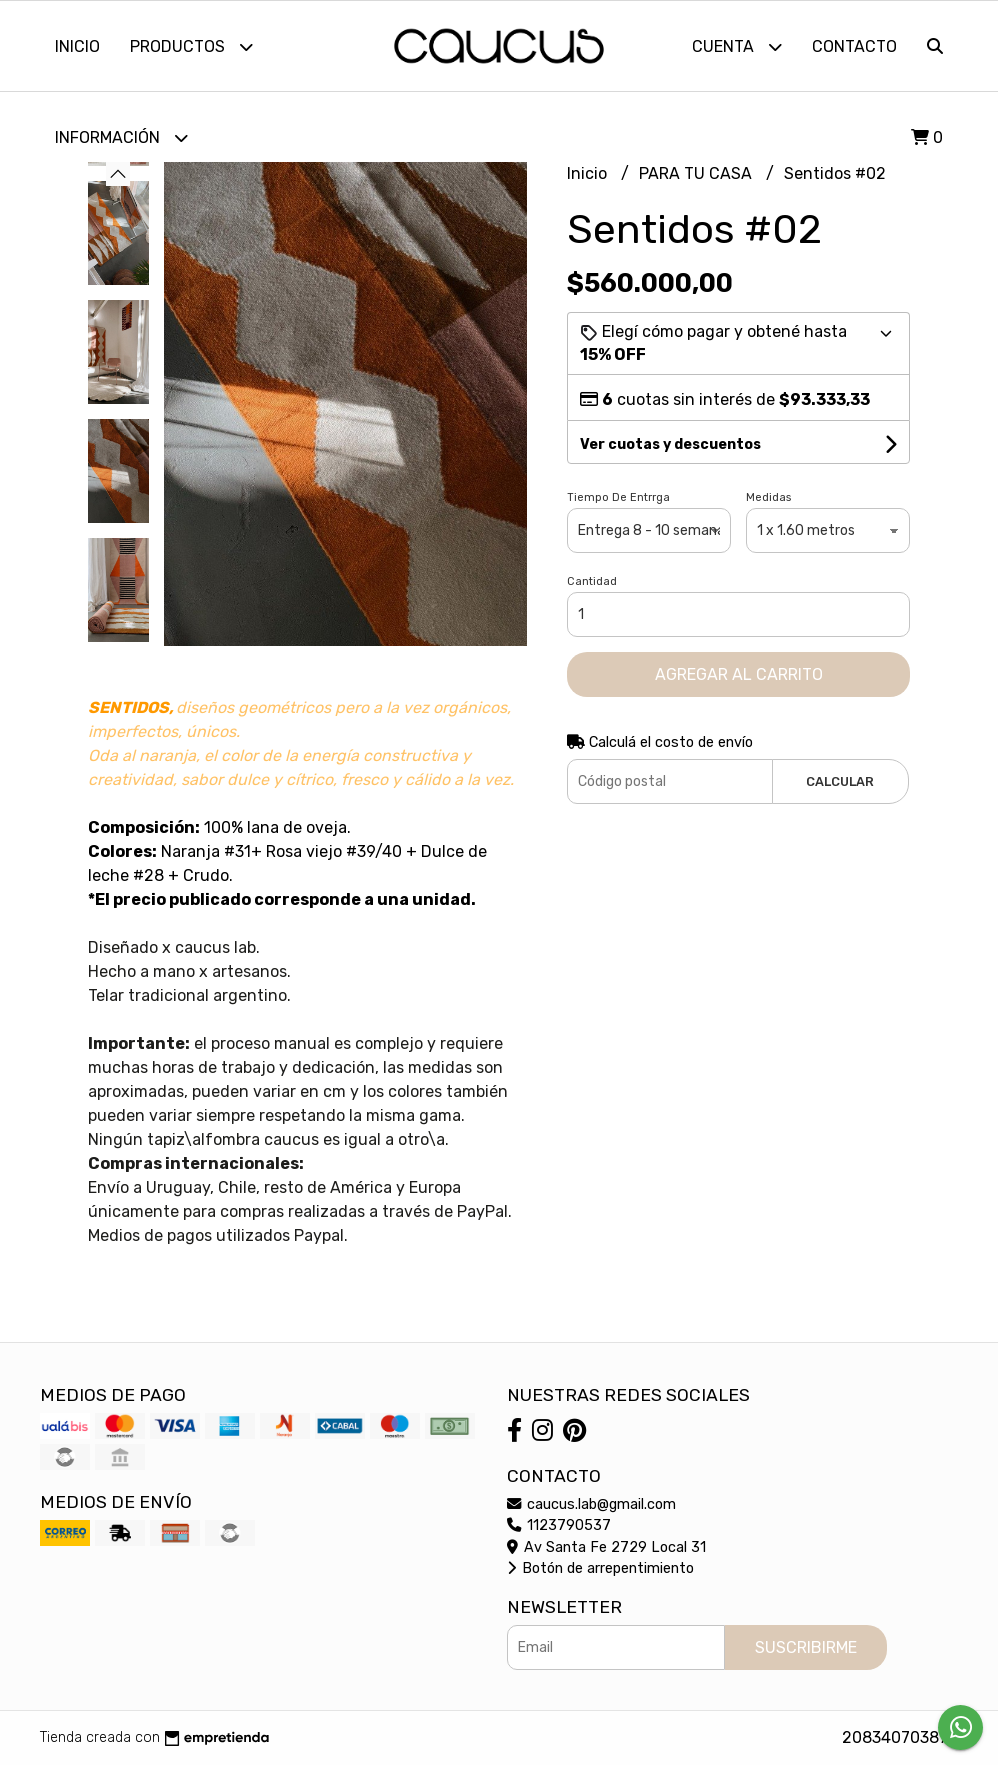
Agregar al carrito (739, 674)
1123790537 (559, 1525)
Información (121, 137)
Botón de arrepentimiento (600, 1568)
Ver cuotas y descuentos (670, 444)
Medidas (768, 497)
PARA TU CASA (697, 173)
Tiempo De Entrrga (618, 497)
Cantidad (592, 581)
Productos (191, 46)
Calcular (840, 781)
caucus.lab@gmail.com (591, 1504)
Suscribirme (806, 1647)
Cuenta (737, 46)
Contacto (854, 46)
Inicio (77, 46)
